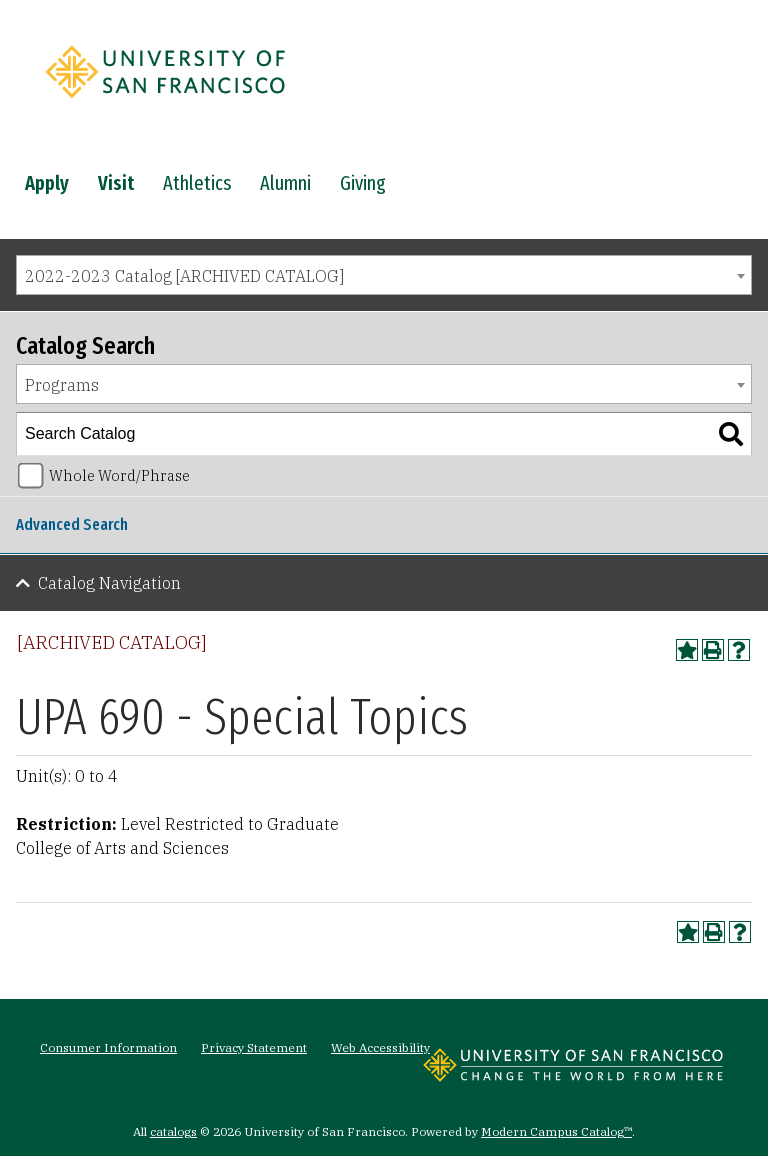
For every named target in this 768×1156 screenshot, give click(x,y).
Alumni (285, 183)
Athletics (197, 183)
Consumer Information (108, 1047)
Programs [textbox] (62, 385)
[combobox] (384, 275)
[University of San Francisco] (165, 103)
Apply (47, 183)
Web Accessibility (380, 1047)
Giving (363, 183)
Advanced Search (72, 524)
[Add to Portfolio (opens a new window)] (687, 650)
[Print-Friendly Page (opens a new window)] (713, 650)
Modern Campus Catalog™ (556, 1131)
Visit (116, 183)
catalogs (173, 1131)
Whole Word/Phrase (119, 475)
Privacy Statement (254, 1047)
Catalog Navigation (109, 583)
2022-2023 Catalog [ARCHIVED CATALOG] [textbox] (184, 276)
